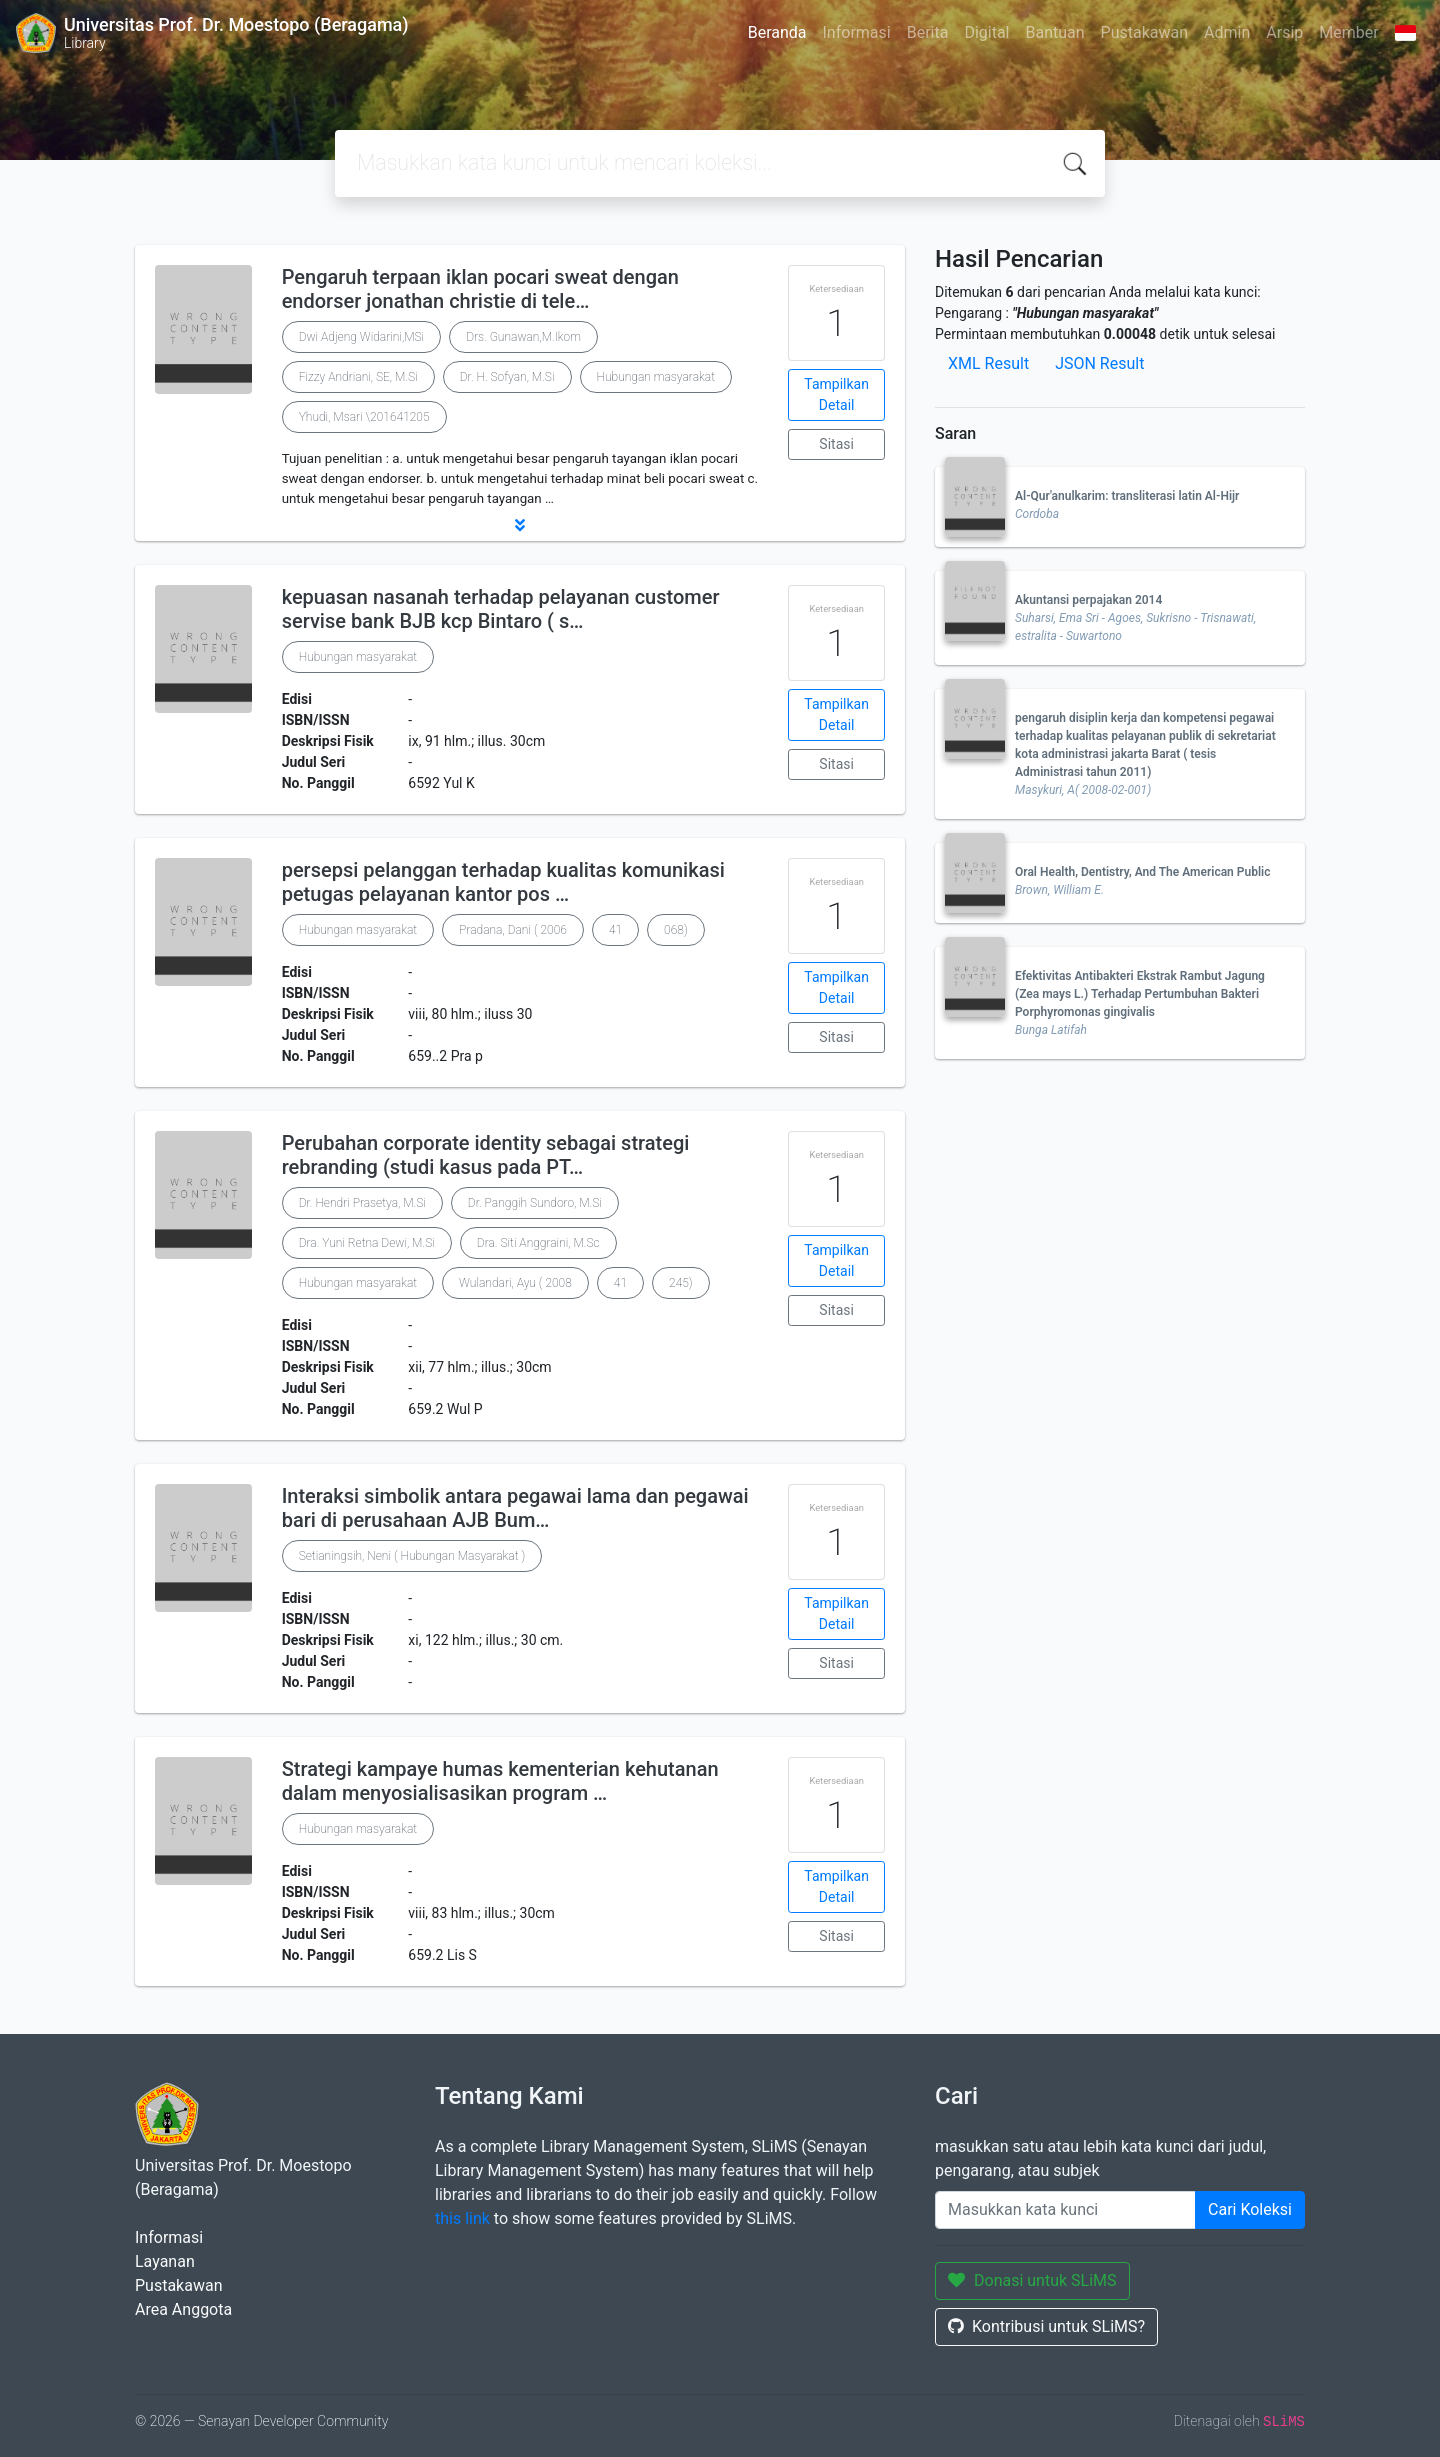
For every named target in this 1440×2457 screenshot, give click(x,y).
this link (462, 2218)
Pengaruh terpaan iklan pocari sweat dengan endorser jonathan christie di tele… (480, 289)
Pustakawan (1144, 32)
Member (1348, 32)
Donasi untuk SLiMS (1032, 2280)
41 (615, 930)
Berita (928, 32)
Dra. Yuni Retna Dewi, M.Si (367, 1243)
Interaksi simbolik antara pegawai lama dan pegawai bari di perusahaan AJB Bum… (515, 1508)
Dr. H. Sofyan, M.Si (507, 377)
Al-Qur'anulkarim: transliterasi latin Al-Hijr (1127, 496)
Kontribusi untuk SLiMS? (1046, 2326)
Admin (1227, 32)
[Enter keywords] (1065, 2210)
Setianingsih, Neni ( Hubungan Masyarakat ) (412, 1556)
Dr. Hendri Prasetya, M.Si (362, 1203)
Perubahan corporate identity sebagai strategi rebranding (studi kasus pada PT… (486, 1155)
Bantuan (1054, 32)
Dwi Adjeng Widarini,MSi (362, 337)
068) (676, 930)
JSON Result (1099, 363)
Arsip (1284, 32)
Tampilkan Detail (836, 394)
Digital (986, 32)
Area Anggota (183, 2309)
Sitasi (836, 444)
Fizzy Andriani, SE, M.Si (358, 377)
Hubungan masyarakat (656, 377)
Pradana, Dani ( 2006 (513, 930)
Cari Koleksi (1250, 2209)
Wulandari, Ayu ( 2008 (515, 1283)
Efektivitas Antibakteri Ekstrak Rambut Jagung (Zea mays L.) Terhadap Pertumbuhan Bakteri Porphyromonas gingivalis (1140, 994)
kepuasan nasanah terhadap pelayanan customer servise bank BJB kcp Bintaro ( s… (501, 609)
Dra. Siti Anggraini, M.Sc (538, 1243)
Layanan (165, 2261)
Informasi (857, 32)
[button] (520, 525)
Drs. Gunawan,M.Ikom (523, 337)
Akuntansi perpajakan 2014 (1088, 600)
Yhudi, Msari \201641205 (364, 417)
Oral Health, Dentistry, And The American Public (1142, 872)
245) (681, 1283)
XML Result (988, 363)
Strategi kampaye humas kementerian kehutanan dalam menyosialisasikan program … (500, 1781)
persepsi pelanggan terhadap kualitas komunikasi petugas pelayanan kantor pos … (503, 882)
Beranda (777, 32)
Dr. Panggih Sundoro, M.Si (535, 1203)
